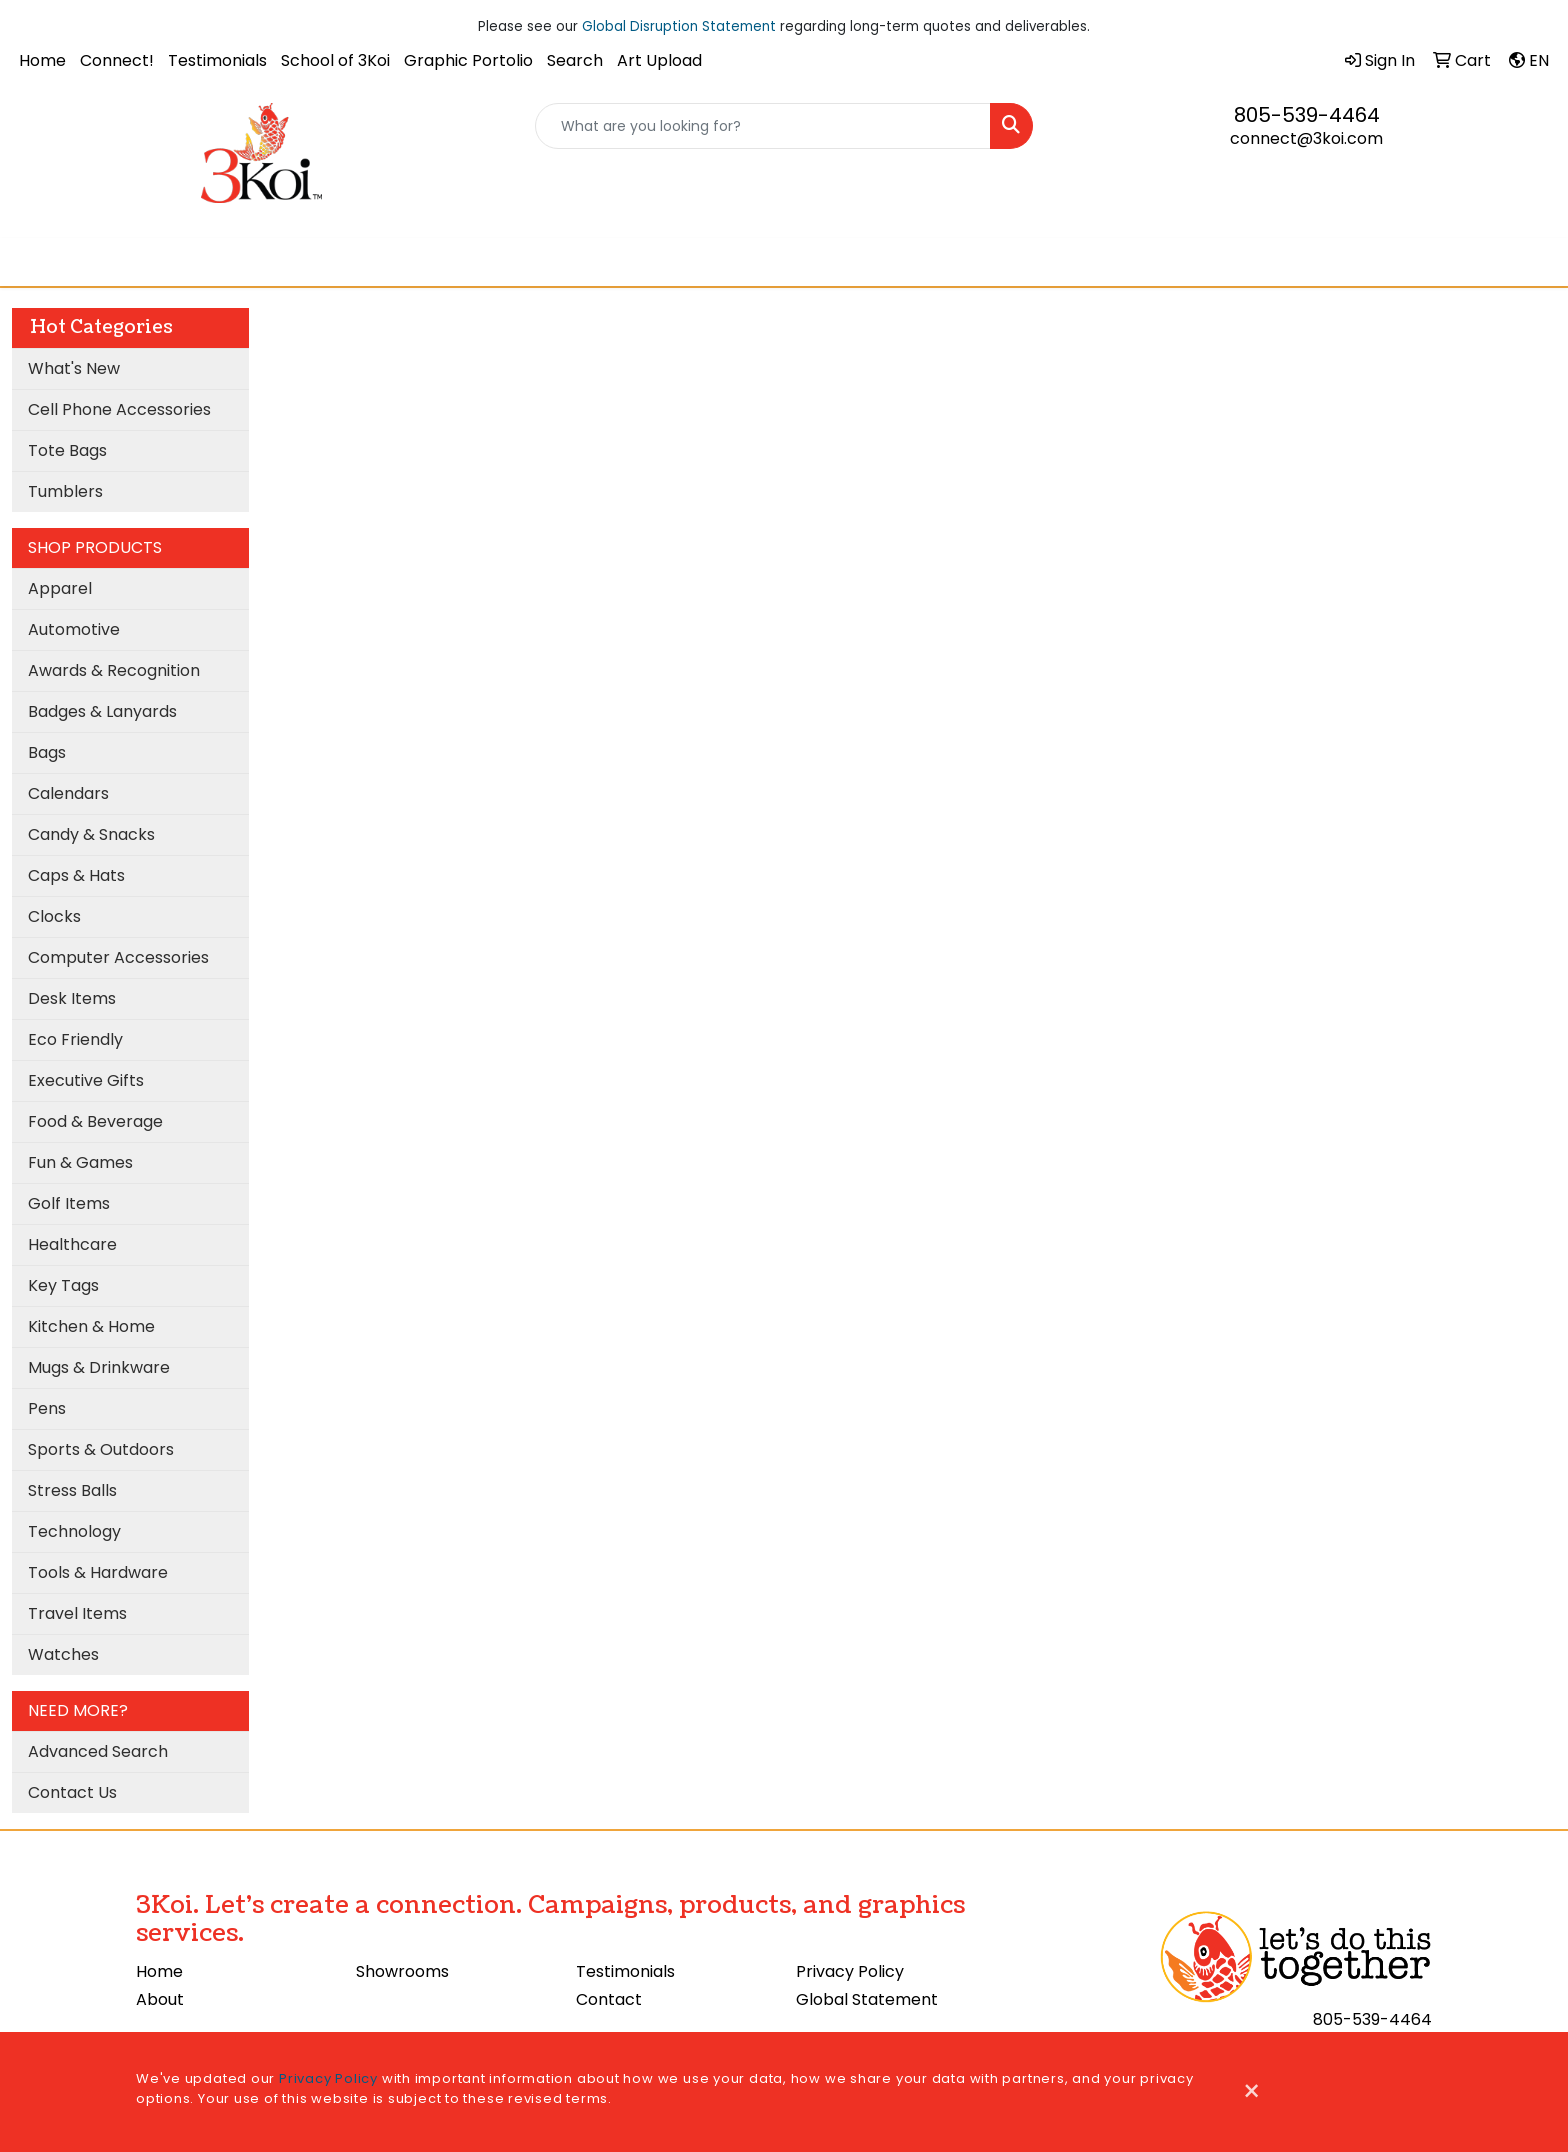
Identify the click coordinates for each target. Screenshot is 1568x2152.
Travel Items (77, 1613)
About (160, 1999)
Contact (609, 1999)
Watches (63, 1654)
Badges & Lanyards (102, 711)
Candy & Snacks (91, 834)
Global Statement (867, 1999)
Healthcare (72, 1244)
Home (42, 60)
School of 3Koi (335, 60)
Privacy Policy (850, 1971)
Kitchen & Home (91, 1326)
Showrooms (402, 1971)
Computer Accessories (118, 957)
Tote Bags (67, 450)
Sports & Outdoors (101, 1449)
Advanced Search (98, 1751)
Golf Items (69, 1203)
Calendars (68, 793)
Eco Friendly (75, 1039)
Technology (74, 1531)
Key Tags (63, 1285)
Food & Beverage (95, 1121)
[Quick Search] (763, 126)
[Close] (1251, 2092)
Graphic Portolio (468, 60)
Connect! (117, 60)
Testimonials (217, 60)
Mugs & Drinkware (99, 1367)
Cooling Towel (717, 261)
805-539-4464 (1307, 115)
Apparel (60, 588)
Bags (47, 752)
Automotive (74, 629)
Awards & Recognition (114, 670)
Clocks (54, 916)
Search (575, 60)
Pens (47, 1408)
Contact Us (72, 1792)
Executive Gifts (86, 1080)
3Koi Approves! (847, 261)
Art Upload (659, 60)
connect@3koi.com (1306, 138)
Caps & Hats (76, 875)
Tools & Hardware (98, 1572)
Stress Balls (72, 1490)
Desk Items (72, 998)
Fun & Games (80, 1162)
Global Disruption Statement (679, 26)
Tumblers (65, 491)
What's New (74, 368)
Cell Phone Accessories (119, 409)
